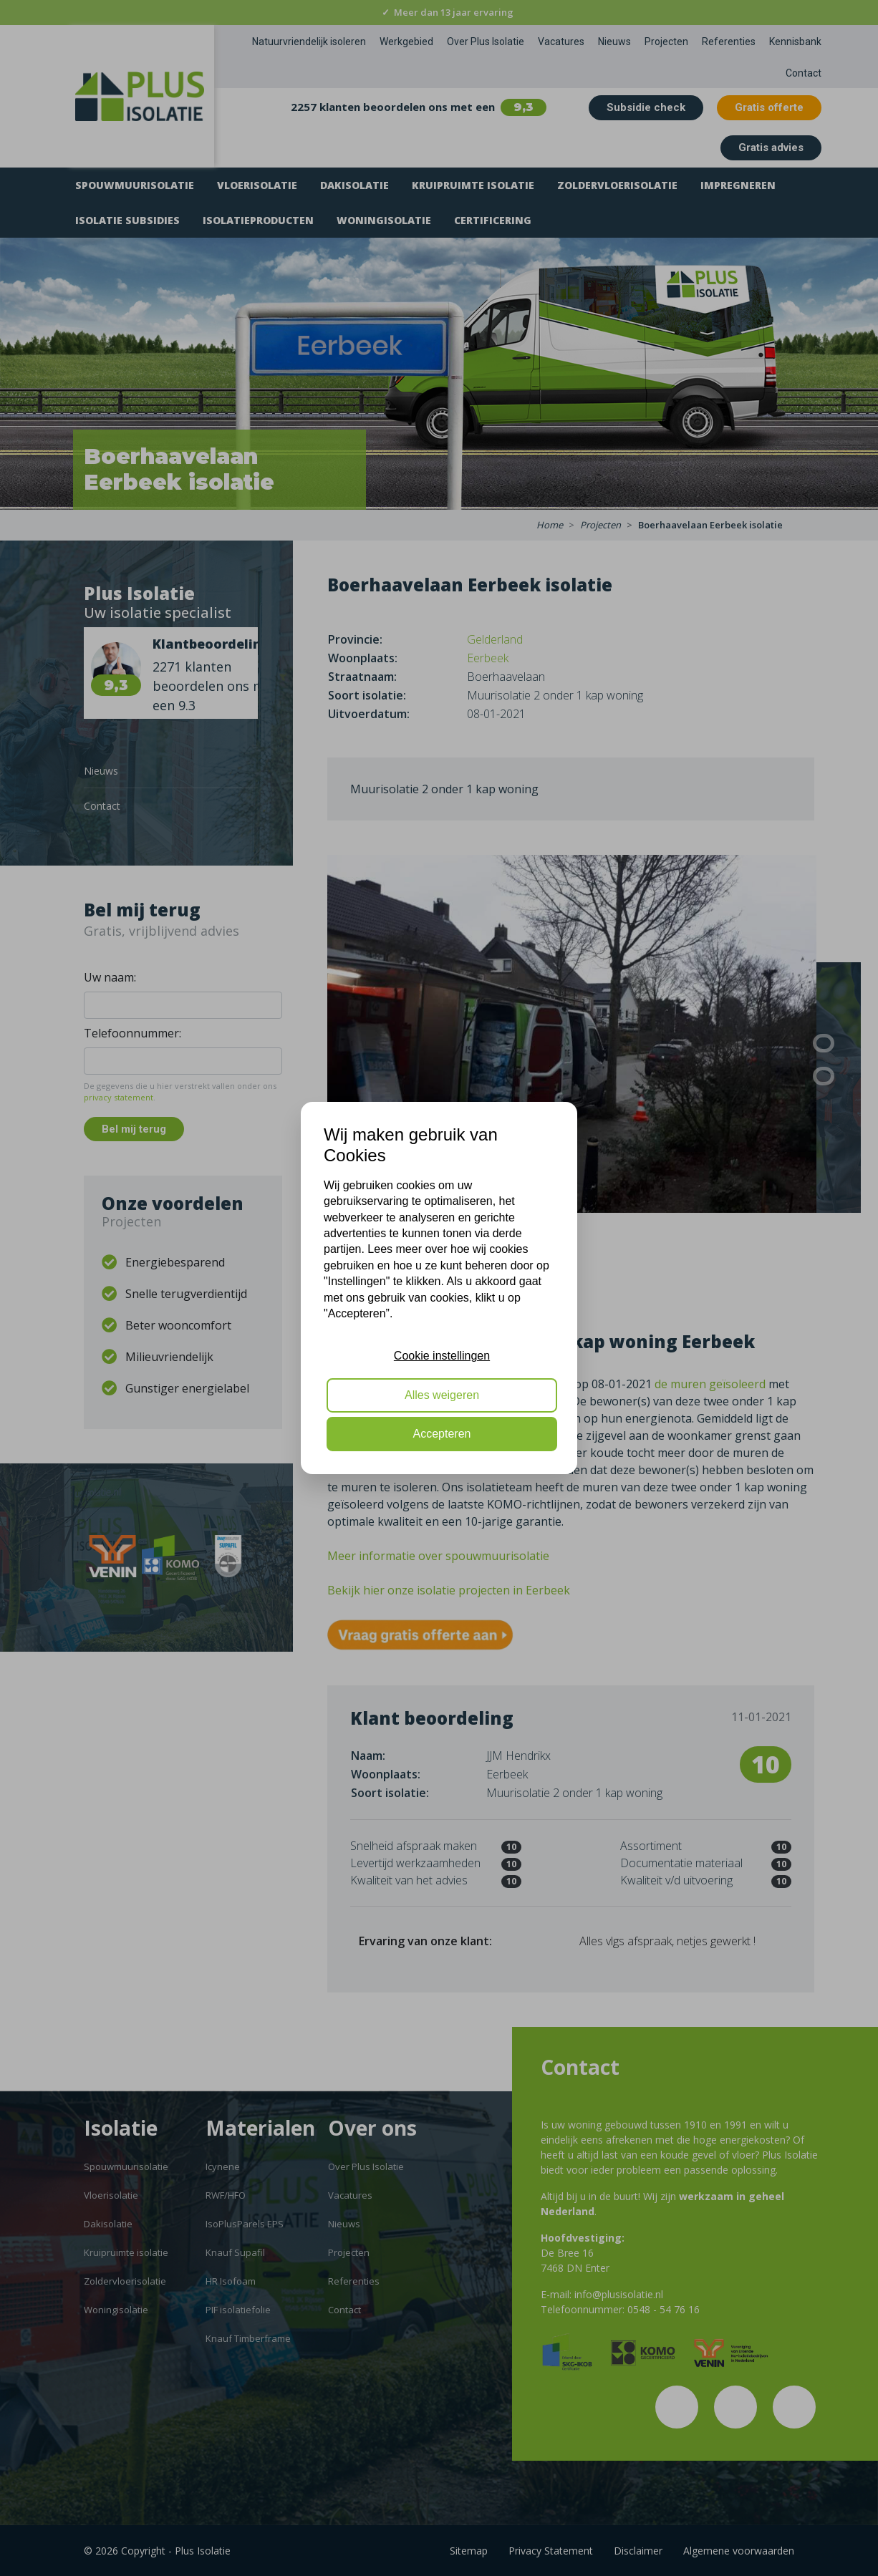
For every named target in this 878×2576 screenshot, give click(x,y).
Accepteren (442, 1434)
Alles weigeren (442, 1395)
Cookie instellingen (442, 1356)
